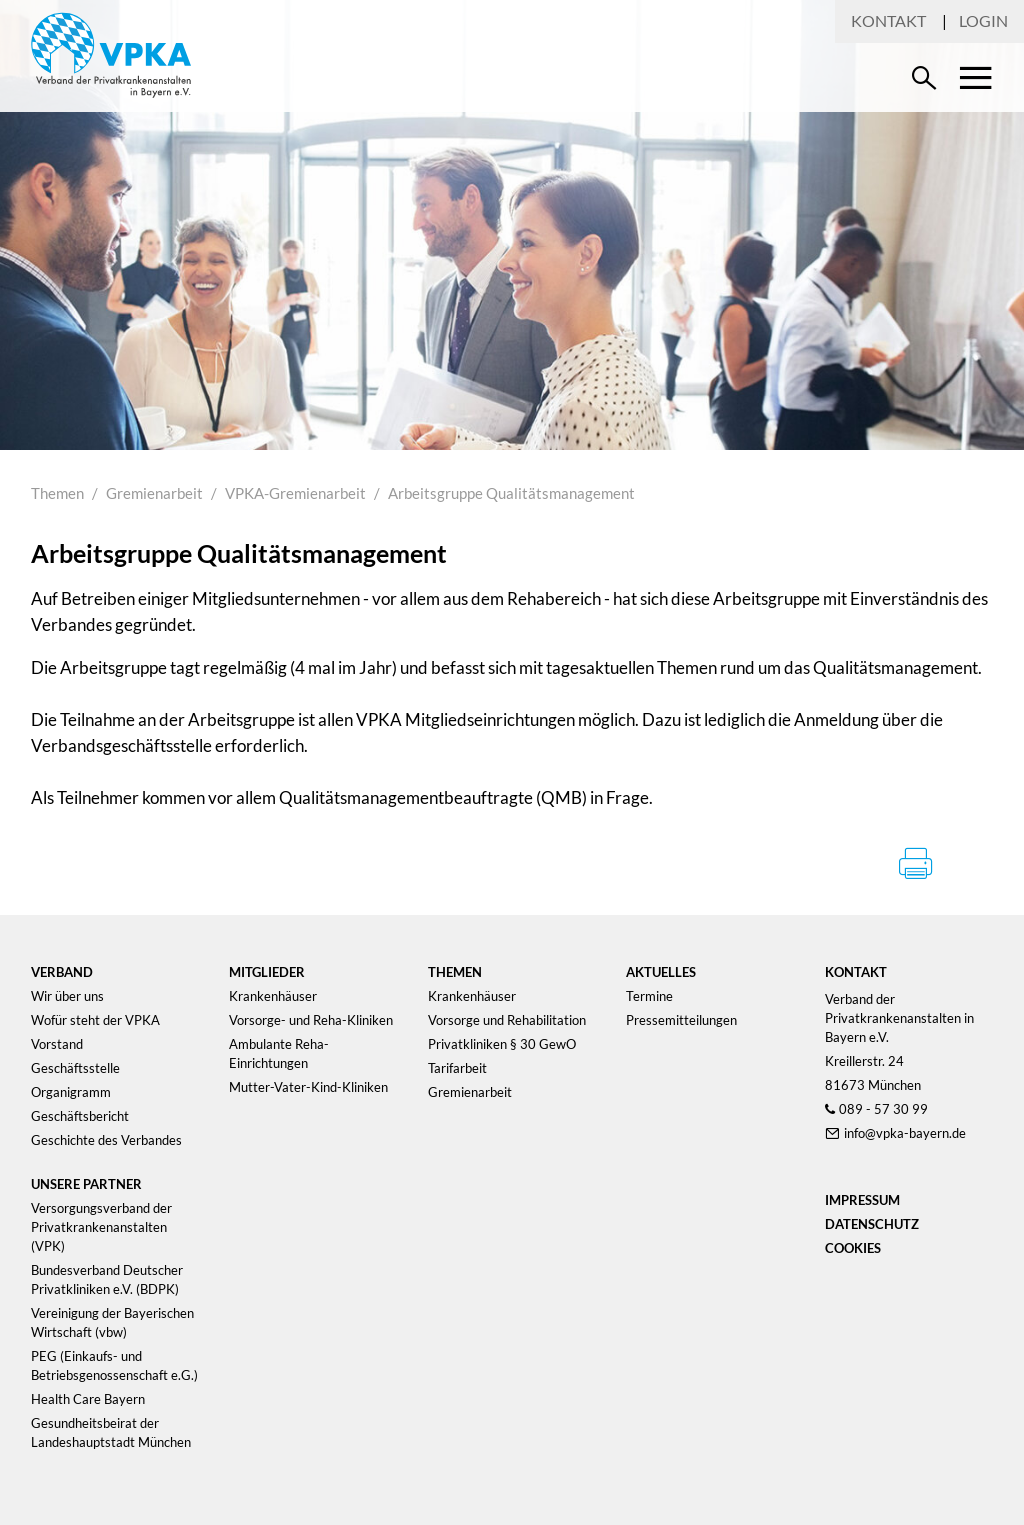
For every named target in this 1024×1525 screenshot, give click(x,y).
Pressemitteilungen (681, 1020)
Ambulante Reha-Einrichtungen (279, 1053)
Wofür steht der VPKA (95, 1020)
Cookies (853, 1248)
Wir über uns (67, 996)
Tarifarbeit (457, 1068)
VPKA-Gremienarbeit (295, 493)
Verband (62, 972)
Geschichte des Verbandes (106, 1140)
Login (983, 20)
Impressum (862, 1200)
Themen (57, 493)
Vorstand (57, 1044)
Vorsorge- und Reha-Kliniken (311, 1020)
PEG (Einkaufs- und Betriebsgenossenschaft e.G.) (114, 1365)
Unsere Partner (86, 1184)
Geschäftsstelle (75, 1068)
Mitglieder (267, 972)
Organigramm (71, 1092)
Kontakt (888, 20)
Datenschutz (872, 1224)
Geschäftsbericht (80, 1116)
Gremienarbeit (154, 493)
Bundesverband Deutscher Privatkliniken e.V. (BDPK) (107, 1279)
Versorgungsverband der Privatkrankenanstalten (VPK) (101, 1227)
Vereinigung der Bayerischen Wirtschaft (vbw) (112, 1322)
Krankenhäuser (273, 996)
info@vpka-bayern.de (905, 1133)
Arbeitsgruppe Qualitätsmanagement (511, 493)
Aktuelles (661, 972)
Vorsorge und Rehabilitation (507, 1020)
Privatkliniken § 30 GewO (502, 1044)
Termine (649, 996)
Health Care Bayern (88, 1399)
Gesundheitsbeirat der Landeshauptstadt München (111, 1432)
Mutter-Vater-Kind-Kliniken (308, 1087)
